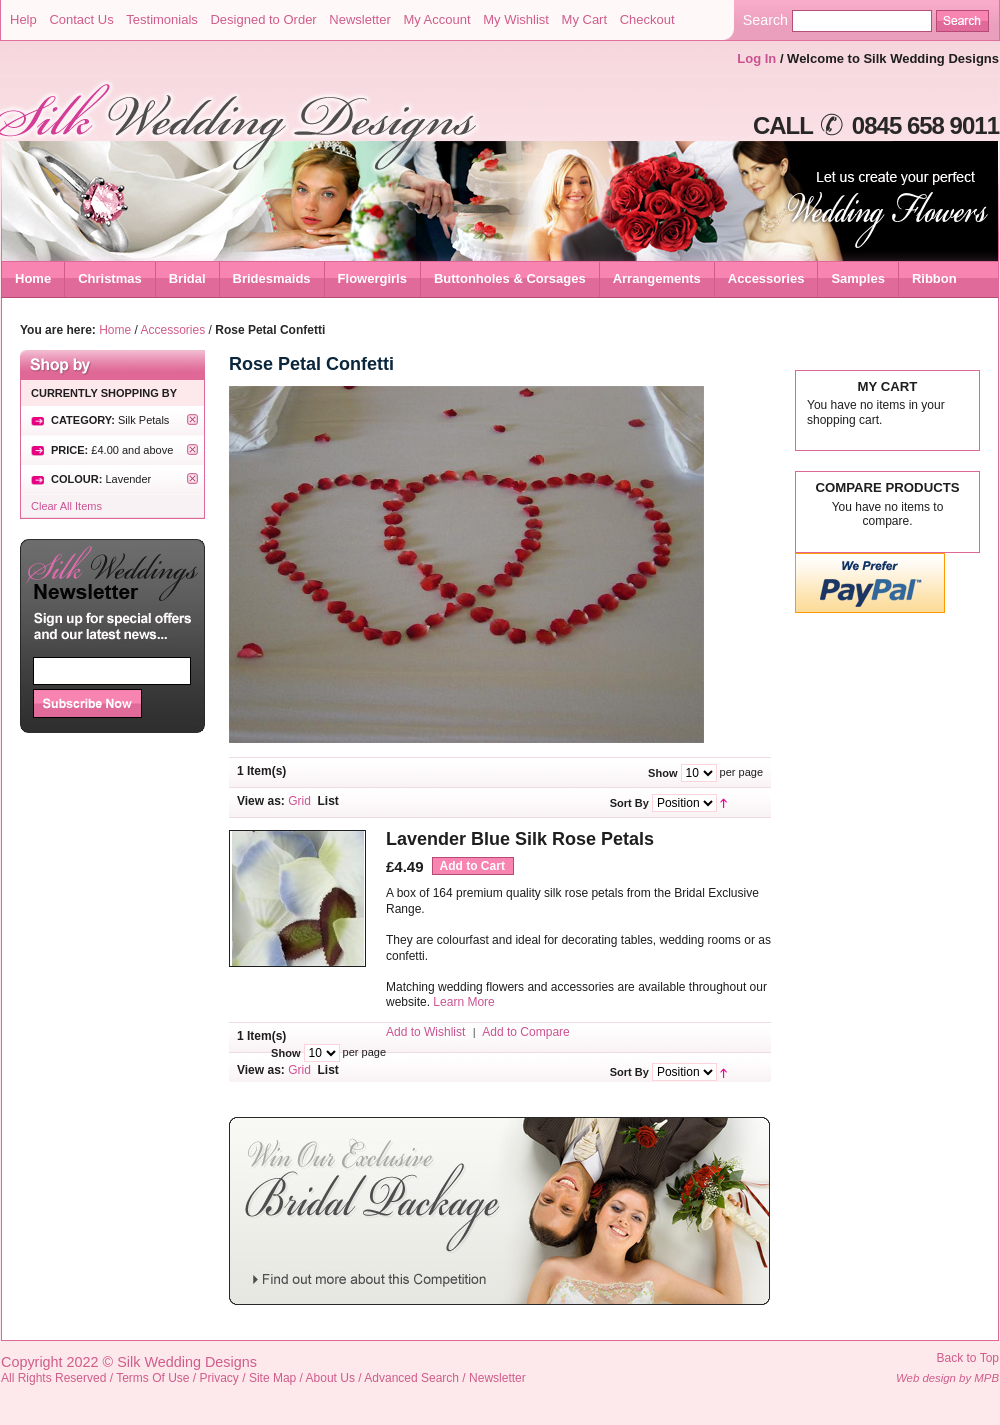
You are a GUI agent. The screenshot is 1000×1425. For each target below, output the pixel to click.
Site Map (272, 1378)
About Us (330, 1378)
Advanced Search (411, 1378)
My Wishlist (516, 19)
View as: (261, 801)
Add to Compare (525, 1032)
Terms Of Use (152, 1378)
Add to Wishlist (425, 1032)
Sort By (629, 803)
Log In (756, 58)
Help (23, 19)
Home (33, 278)
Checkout (647, 19)
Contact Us (81, 19)
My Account (436, 19)
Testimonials (162, 19)
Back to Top (968, 1358)
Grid (299, 801)
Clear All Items (66, 506)
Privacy (219, 1378)
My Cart (585, 19)
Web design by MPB (947, 1378)
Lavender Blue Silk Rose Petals (520, 839)
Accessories (173, 330)
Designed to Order (263, 19)
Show (662, 773)
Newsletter (359, 19)
